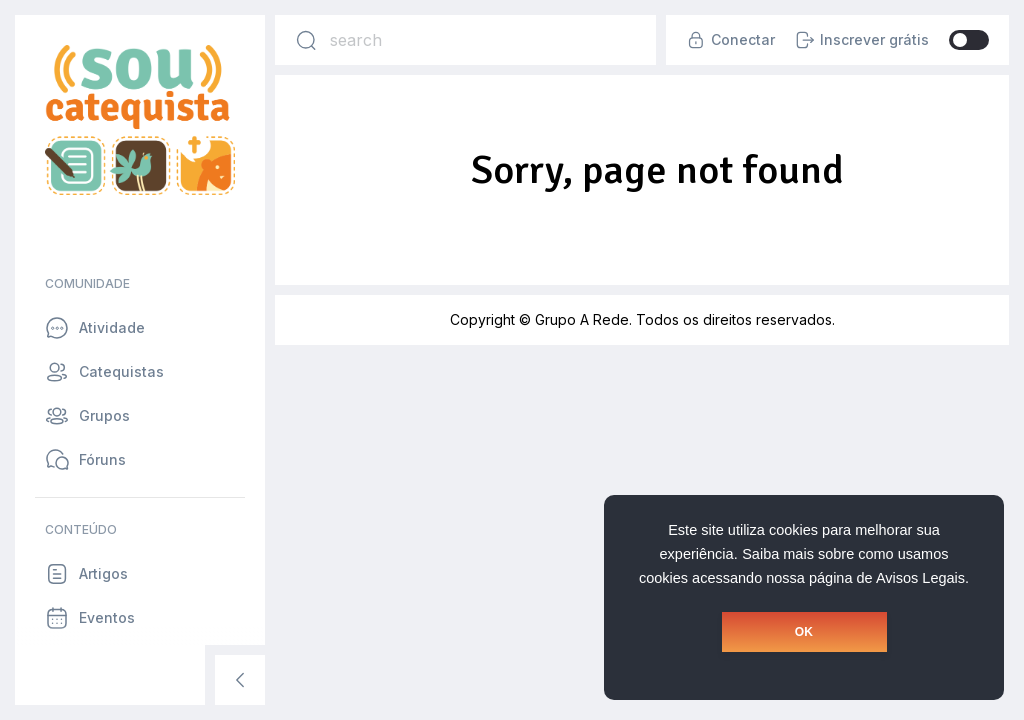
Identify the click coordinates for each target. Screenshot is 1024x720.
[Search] (306, 40)
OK (804, 632)
